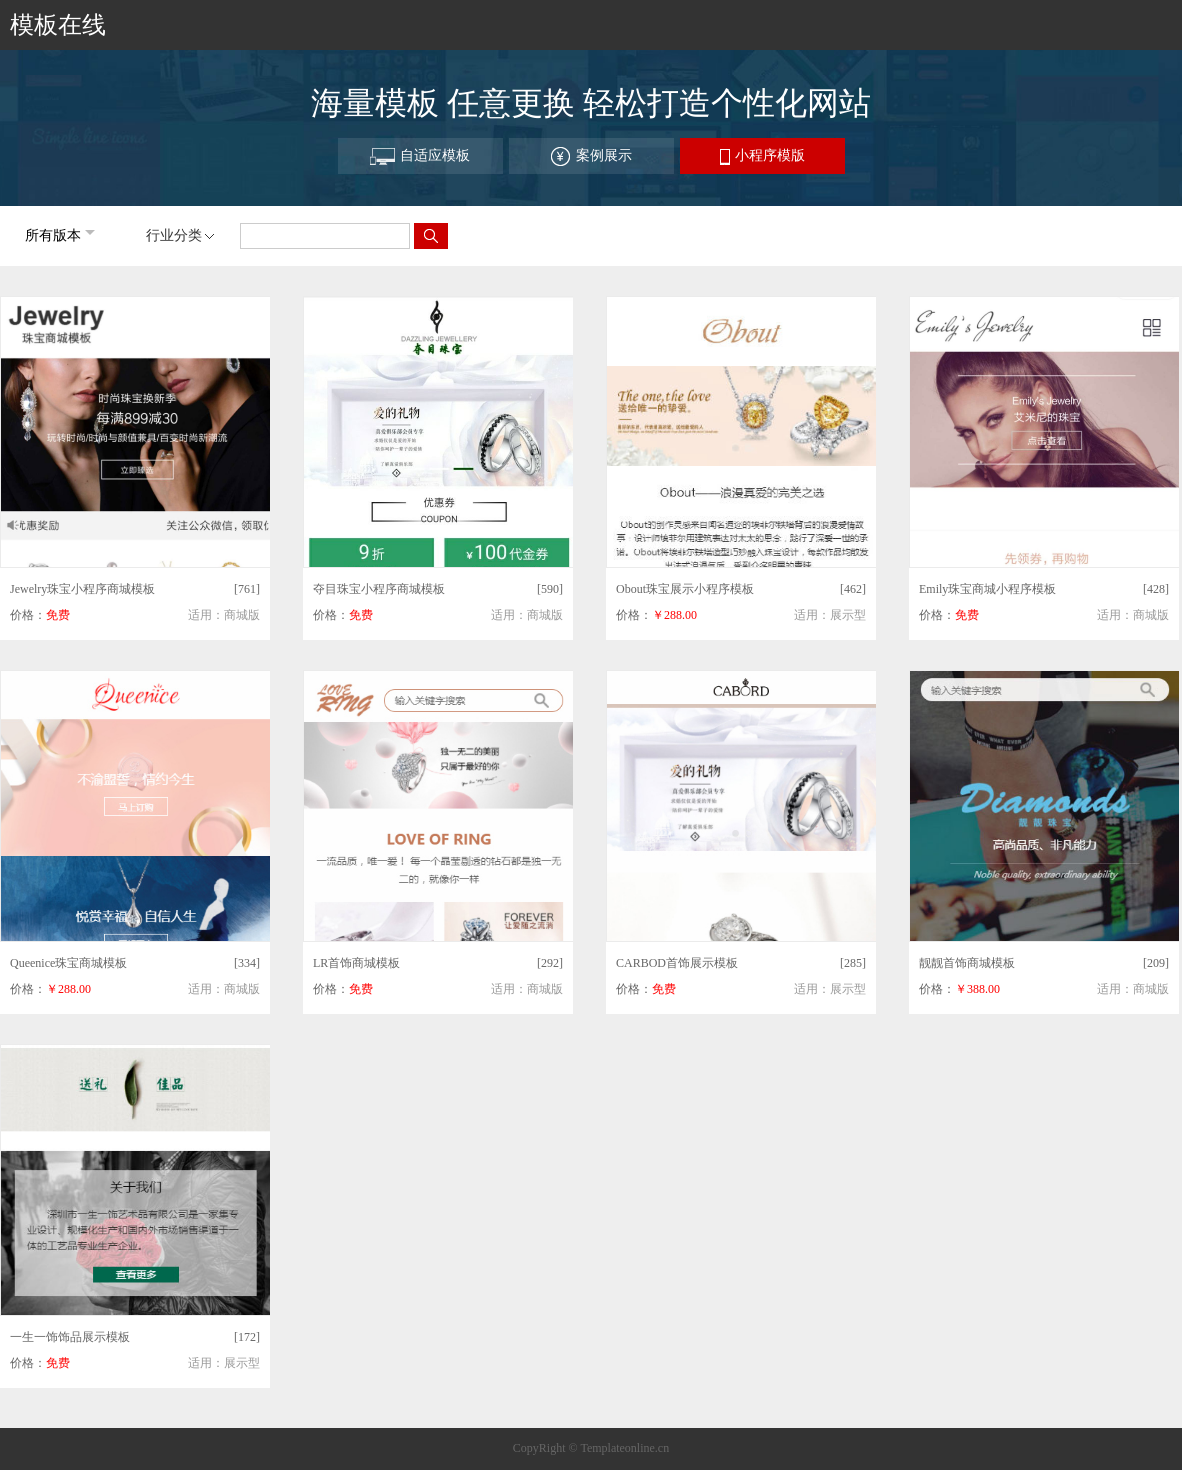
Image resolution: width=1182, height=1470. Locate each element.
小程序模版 (762, 156)
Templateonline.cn (624, 1448)
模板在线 (58, 25)
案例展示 (591, 156)
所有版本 (53, 235)
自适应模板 (420, 156)
